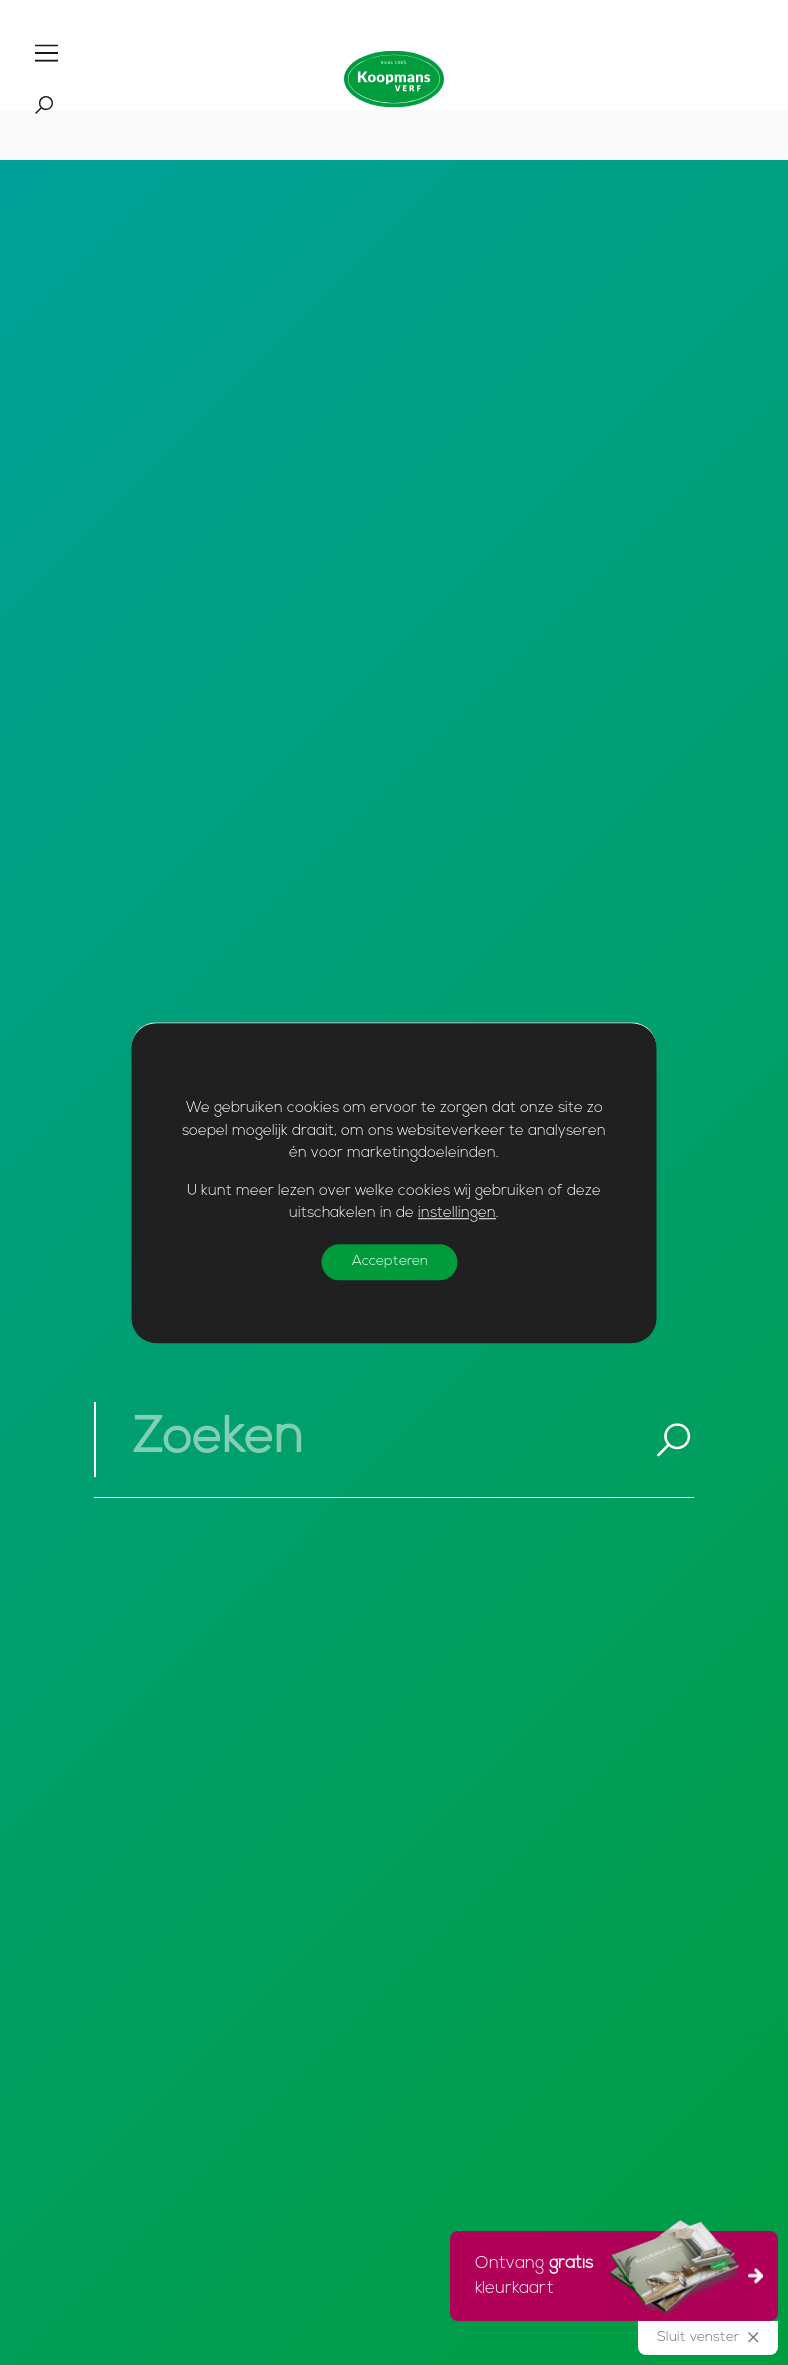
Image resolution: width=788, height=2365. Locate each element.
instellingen (457, 1213)
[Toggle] (46, 53)
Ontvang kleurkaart (607, 2273)
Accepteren (390, 1261)
